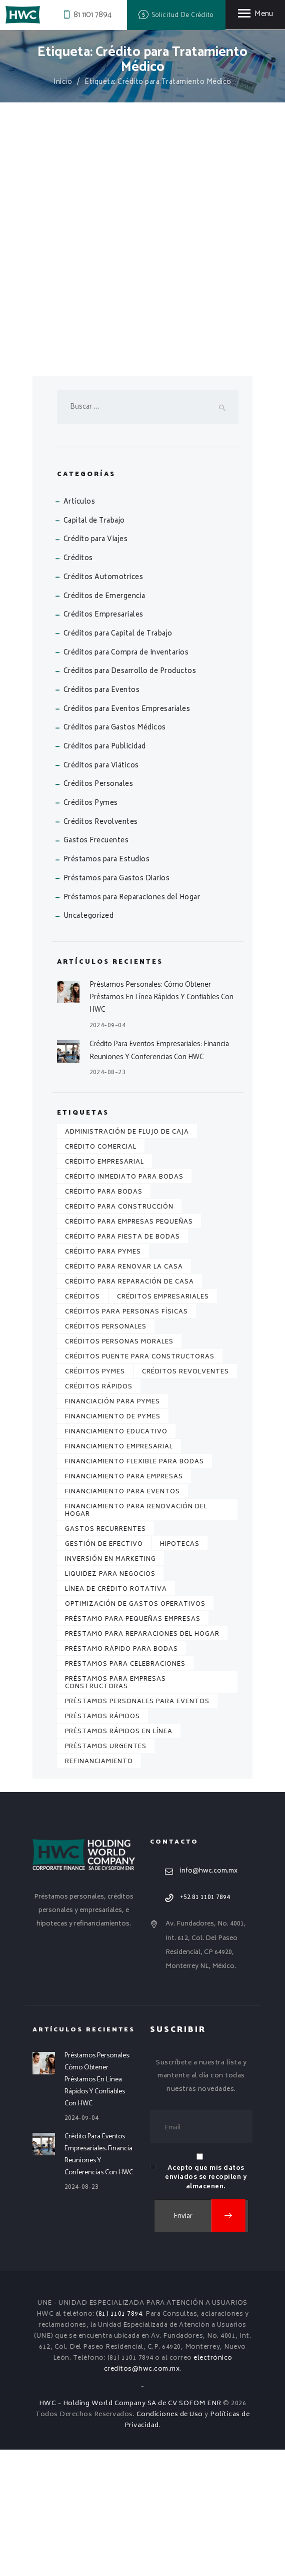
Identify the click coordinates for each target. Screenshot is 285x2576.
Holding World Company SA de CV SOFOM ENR (142, 2529)
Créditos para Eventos (102, 816)
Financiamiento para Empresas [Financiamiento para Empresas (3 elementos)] (124, 1603)
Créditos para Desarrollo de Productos (130, 797)
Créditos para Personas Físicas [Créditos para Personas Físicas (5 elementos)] (126, 1438)
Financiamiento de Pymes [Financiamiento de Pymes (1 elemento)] (112, 1543)
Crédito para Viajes (96, 666)
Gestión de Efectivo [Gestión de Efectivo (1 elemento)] (104, 1670)
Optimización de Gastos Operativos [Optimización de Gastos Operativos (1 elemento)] (135, 1730)
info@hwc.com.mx (209, 1996)
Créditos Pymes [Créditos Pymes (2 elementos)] (95, 1498)
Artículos (80, 628)
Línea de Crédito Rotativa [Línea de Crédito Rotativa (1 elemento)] (116, 1715)
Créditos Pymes (91, 929)
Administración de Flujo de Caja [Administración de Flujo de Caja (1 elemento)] (127, 1258)
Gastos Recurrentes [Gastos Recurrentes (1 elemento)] (105, 1655)
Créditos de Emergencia (105, 722)
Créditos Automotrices (104, 703)
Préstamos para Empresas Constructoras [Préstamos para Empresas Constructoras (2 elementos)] (115, 1809)
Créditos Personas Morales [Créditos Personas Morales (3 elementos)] (119, 1468)
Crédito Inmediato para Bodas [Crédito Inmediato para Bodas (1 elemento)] (124, 1303)
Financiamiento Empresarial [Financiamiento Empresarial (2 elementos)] (119, 1573)
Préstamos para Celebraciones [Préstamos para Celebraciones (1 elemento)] (125, 1790)
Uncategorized (89, 1042)
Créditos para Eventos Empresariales (127, 835)
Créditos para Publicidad (105, 873)
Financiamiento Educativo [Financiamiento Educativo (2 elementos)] (116, 1558)
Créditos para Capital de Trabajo (118, 760)
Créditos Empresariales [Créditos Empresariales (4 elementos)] (163, 1423)
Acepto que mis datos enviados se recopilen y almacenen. (206, 2303)
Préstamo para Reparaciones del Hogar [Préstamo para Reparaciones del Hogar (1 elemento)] (142, 1760)
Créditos (78, 684)
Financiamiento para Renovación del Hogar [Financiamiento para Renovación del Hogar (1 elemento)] (136, 1637)
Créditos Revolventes (101, 948)
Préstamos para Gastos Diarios (117, 1005)
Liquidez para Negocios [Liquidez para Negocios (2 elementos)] (110, 1700)
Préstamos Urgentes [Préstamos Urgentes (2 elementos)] (105, 1873)
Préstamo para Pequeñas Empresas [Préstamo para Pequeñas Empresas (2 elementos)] (132, 1745)
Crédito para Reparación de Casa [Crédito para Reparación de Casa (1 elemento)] (129, 1408)
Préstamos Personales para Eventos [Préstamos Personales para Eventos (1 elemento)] (137, 1828)
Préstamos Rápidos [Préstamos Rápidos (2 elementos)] (102, 1843)
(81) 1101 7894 (119, 2440)
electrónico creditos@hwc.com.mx (168, 2490)
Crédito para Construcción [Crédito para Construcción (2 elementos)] (119, 1333)
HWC (47, 2529)
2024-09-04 (108, 1152)
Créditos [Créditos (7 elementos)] (82, 1423)
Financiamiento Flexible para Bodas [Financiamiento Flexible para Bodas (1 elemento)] (134, 1588)
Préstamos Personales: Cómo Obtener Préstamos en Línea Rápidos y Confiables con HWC (162, 1123)
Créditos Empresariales (104, 741)
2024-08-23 (108, 1199)
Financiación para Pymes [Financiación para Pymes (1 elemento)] (112, 1528)
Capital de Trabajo (94, 647)
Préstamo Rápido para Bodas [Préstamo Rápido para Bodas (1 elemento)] (121, 1775)
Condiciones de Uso (169, 2540)
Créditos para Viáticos (101, 892)
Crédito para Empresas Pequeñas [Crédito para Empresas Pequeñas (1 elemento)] (129, 1348)
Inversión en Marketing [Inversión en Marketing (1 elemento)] (110, 1685)
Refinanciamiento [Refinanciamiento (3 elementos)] (99, 1888)
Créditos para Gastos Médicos (115, 854)
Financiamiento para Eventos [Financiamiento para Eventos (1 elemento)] (122, 1618)
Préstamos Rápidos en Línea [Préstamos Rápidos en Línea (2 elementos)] (118, 1858)
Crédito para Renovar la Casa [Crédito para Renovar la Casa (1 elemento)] (124, 1393)
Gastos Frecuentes (96, 967)
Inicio (63, 82)
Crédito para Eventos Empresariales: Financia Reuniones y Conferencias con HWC (159, 1177)
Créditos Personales (99, 911)
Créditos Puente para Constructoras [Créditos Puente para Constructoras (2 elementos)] (139, 1483)
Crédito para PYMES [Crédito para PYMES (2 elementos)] (103, 1378)
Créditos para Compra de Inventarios (126, 779)
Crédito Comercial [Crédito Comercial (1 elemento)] (100, 1273)
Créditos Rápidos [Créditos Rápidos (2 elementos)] (98, 1513)
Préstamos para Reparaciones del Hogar (132, 1024)
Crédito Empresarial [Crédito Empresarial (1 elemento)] (104, 1288)
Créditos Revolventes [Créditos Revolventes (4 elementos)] (185, 1498)
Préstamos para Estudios (107, 986)
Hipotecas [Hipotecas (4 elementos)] (180, 1670)
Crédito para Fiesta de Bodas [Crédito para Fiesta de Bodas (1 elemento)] (122, 1363)
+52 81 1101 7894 (205, 2023)
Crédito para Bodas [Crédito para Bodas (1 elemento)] (103, 1318)
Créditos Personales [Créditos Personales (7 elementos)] (105, 1453)
